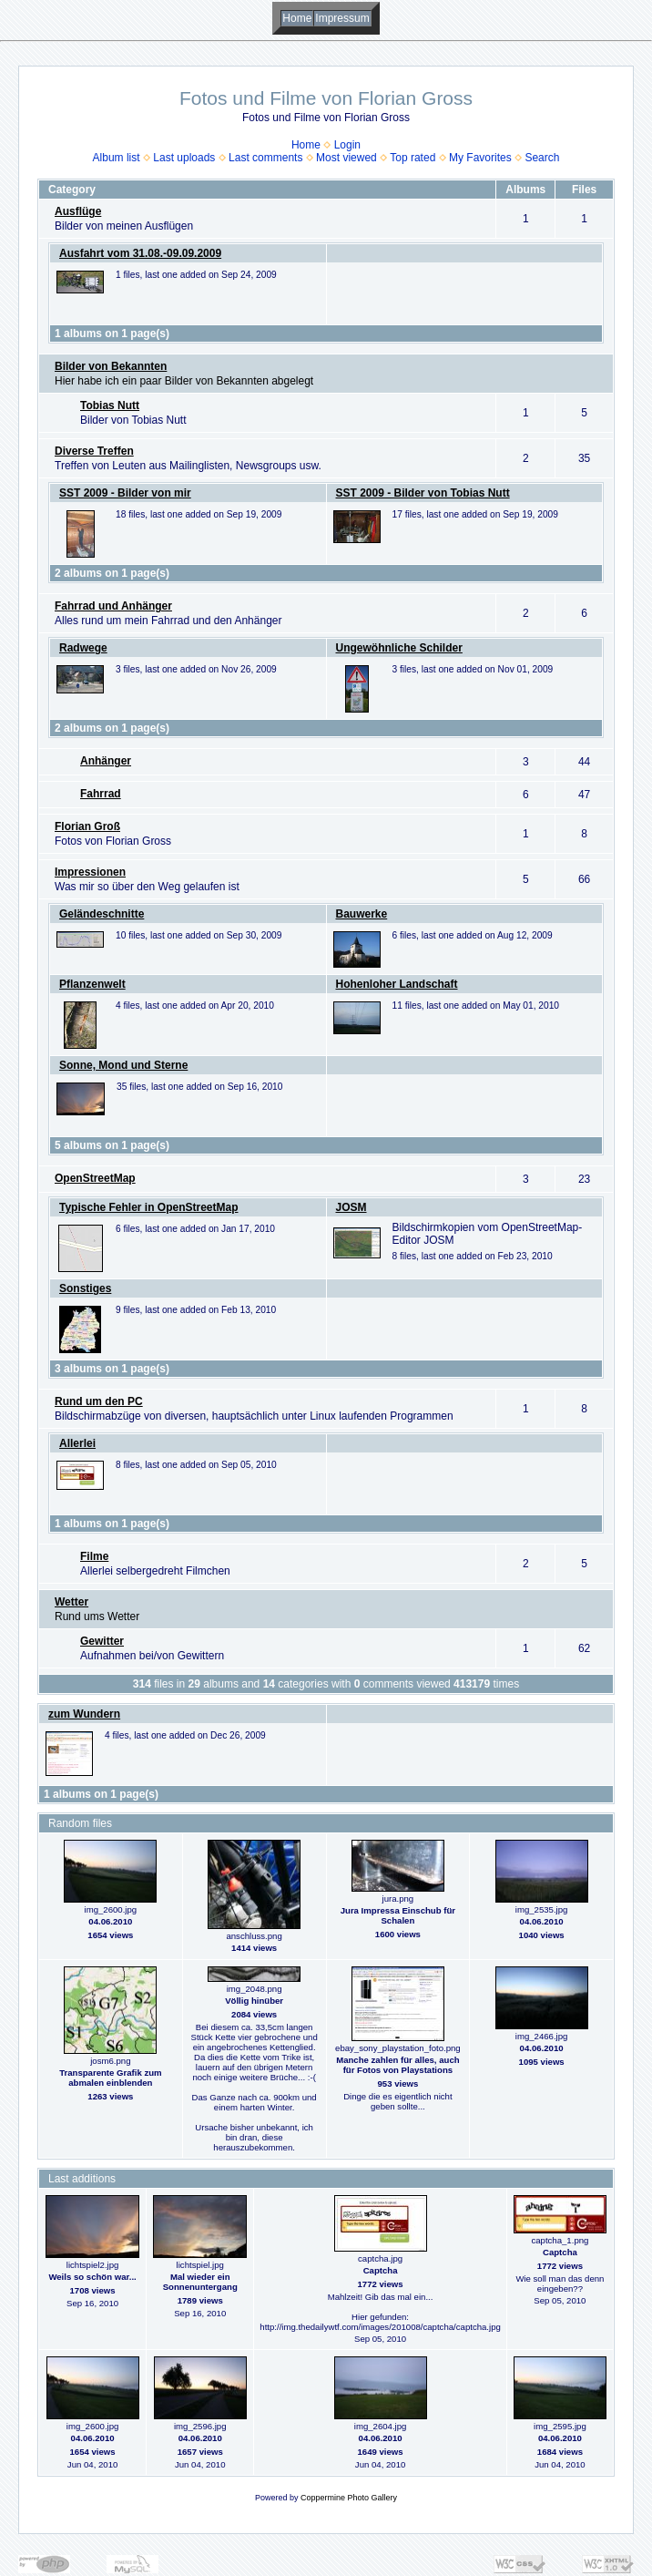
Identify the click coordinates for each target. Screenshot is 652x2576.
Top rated (412, 157)
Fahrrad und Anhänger (113, 606)
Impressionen (90, 872)
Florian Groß (87, 826)
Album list (116, 157)
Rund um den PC (99, 1401)
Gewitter (102, 1641)
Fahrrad (100, 793)
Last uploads (184, 157)
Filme (94, 1556)
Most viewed (346, 157)
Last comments (265, 157)
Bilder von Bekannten (111, 366)
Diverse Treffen (94, 451)
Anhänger (105, 760)
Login (347, 145)
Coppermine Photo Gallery (349, 2497)
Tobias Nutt (109, 405)
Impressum (342, 18)
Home (296, 18)
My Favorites (480, 157)
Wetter (71, 1602)
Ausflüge (78, 211)
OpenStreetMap (95, 1178)
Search (542, 157)
